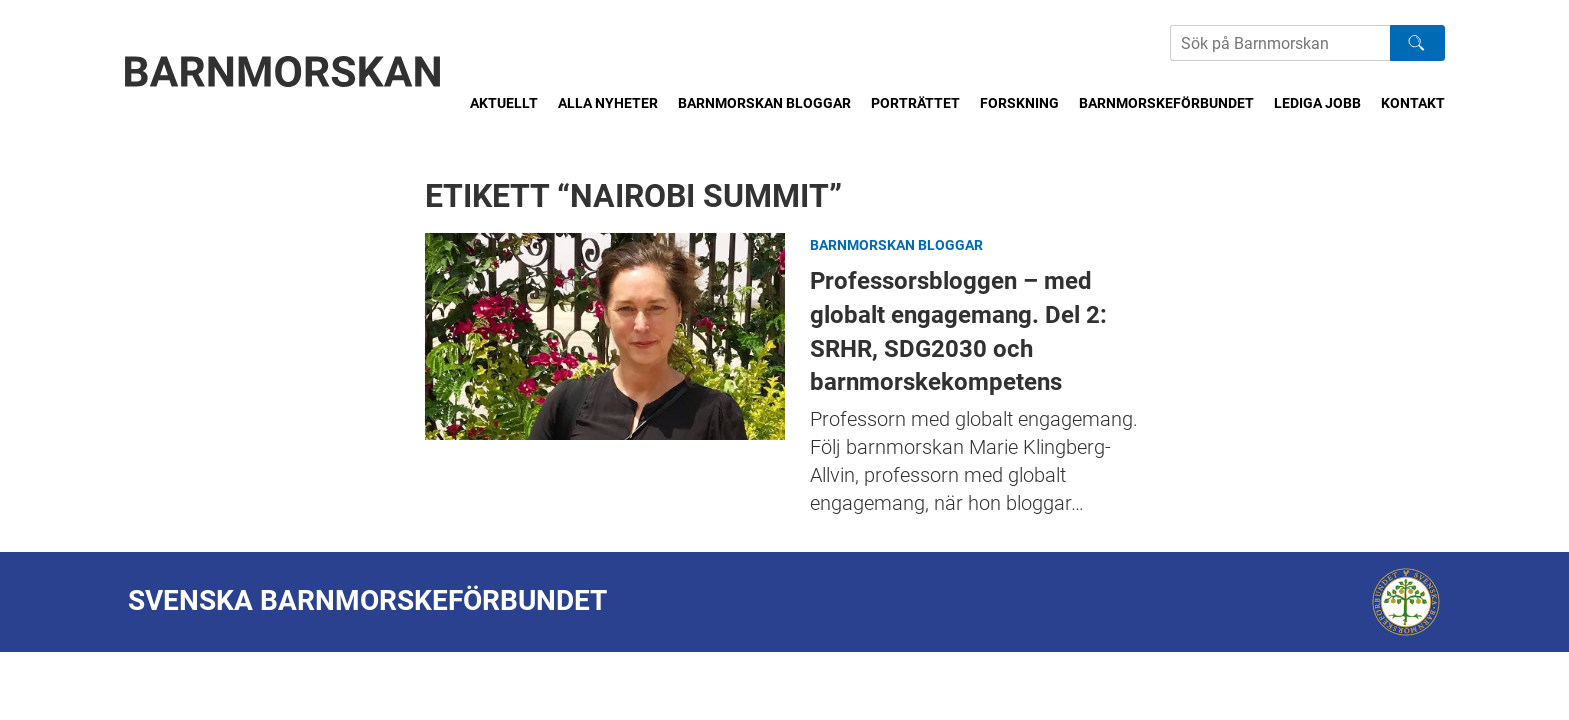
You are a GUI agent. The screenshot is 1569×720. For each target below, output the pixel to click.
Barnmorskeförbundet (1166, 103)
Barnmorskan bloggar (764, 103)
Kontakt (1413, 103)
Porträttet (915, 103)
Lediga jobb (1317, 103)
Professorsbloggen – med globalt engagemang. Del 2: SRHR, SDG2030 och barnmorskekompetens (605, 336)
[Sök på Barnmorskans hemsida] (1280, 43)
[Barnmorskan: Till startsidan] (283, 71)
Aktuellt (504, 103)
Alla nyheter (608, 103)
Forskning (1019, 103)
